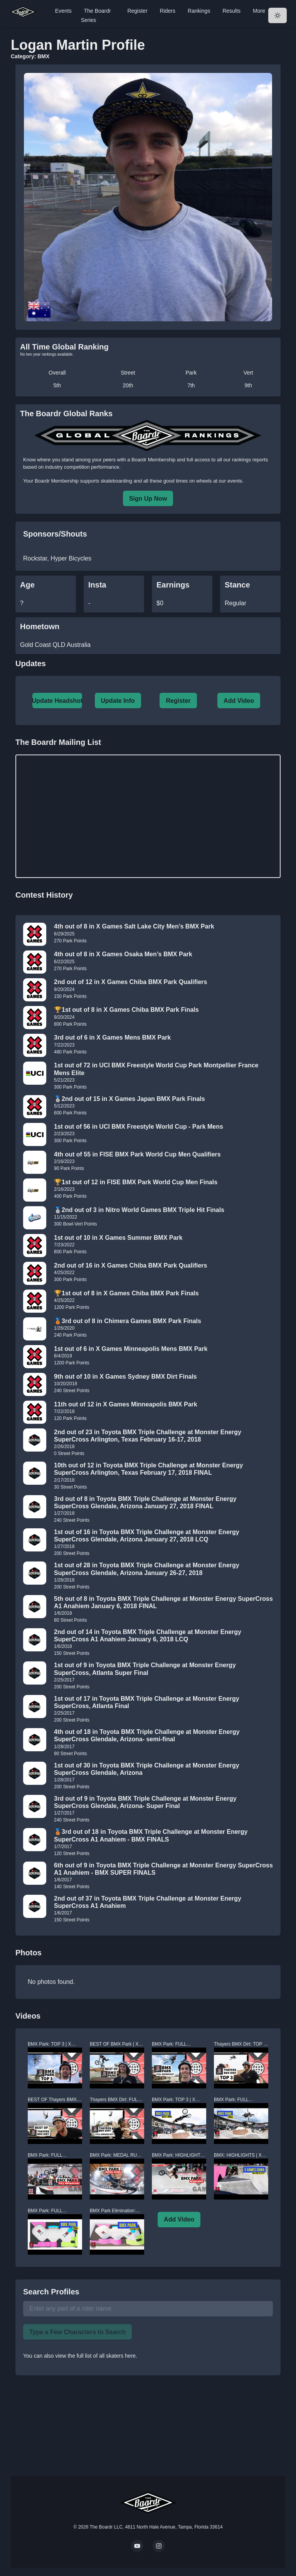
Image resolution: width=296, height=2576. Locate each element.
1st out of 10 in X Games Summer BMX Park (118, 1237)
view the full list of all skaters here (96, 2356)
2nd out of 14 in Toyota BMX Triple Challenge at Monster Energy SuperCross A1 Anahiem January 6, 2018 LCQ (147, 1635)
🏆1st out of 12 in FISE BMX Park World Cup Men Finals (135, 1182)
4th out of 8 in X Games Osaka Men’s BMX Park (123, 954)
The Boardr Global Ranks (66, 413)
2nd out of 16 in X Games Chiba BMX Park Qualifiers (130, 1265)
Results (231, 11)
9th (248, 385)
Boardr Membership (57, 481)
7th (191, 385)
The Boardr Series (96, 15)
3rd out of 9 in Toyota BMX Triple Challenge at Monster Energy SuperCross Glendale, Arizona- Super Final (145, 1802)
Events (63, 11)
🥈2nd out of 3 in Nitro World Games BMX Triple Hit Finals (139, 1210)
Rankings (199, 11)
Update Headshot (57, 700)
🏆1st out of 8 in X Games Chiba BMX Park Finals (126, 1009)
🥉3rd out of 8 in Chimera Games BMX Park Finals (127, 1321)
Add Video (239, 700)
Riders (167, 11)
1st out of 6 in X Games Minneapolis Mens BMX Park (130, 1348)
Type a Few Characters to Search (77, 2332)
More (259, 11)
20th (128, 385)
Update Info (118, 700)
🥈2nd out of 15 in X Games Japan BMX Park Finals (129, 1099)
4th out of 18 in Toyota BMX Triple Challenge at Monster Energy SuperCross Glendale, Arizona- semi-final (147, 1735)
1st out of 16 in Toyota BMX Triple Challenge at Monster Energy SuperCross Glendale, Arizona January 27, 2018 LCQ (146, 1536)
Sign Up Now (148, 498)
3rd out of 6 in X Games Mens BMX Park (112, 1037)
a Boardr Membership (151, 460)
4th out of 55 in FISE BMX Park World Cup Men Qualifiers (137, 1154)
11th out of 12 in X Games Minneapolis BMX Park (125, 1404)
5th (57, 385)
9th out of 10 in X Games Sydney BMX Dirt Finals (125, 1376)
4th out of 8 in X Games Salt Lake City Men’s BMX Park (134, 926)
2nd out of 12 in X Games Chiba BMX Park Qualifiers (130, 982)
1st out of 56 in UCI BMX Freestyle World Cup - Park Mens (138, 1126)
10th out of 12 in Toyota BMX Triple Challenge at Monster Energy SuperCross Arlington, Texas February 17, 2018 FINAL (148, 1469)
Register (137, 11)
